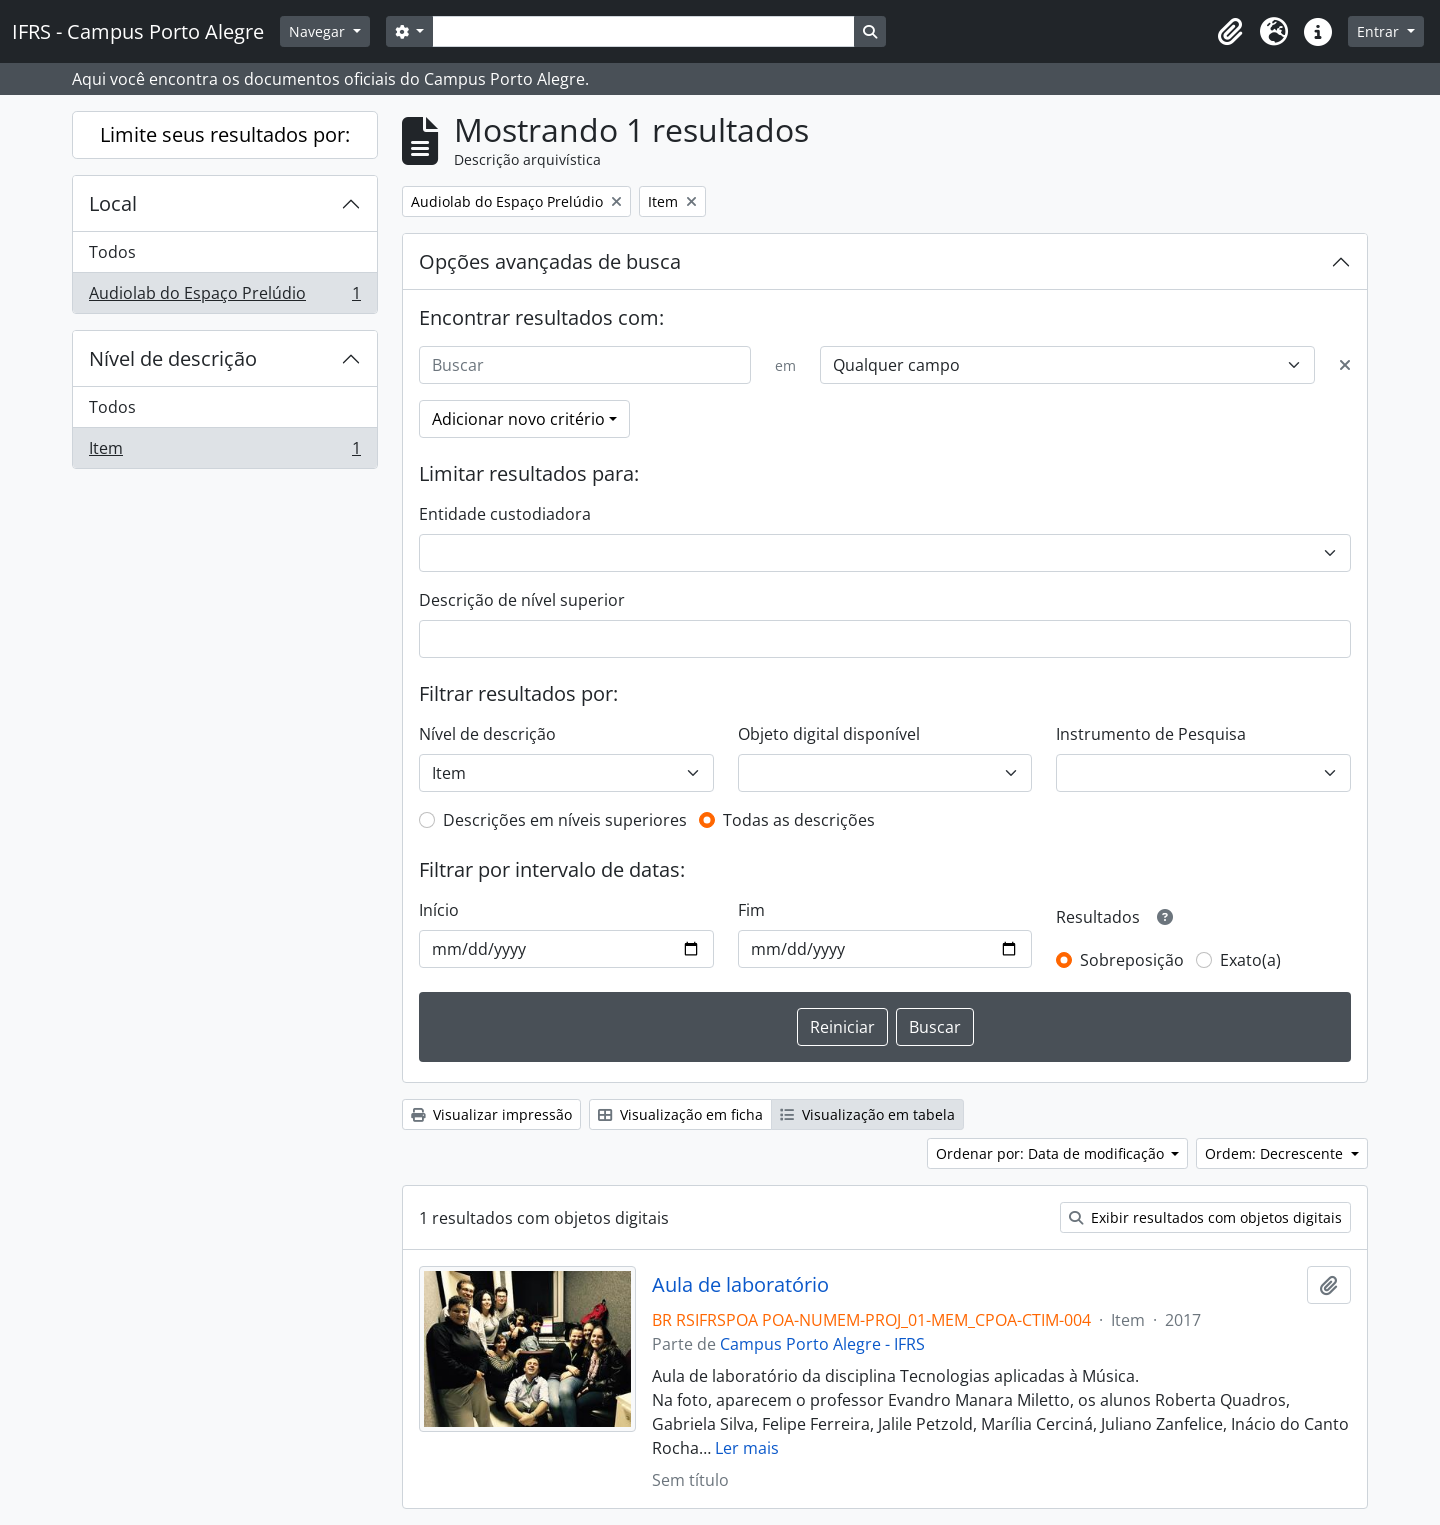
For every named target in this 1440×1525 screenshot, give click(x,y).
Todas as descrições (799, 820)
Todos (112, 252)
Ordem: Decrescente (1276, 1153)
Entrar (1380, 31)
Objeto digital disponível (829, 734)
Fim (751, 910)
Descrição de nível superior (522, 600)
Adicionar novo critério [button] (518, 419)
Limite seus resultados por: (225, 134)
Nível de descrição (173, 358)
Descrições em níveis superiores (565, 820)
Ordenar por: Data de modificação (1052, 1153)
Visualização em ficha (680, 1114)
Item (224, 452)
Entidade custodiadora (505, 514)
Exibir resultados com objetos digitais (1205, 1217)
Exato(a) (1250, 960)
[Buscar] (585, 365)
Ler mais (747, 1448)
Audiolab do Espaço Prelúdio (224, 297)
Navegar (319, 31)
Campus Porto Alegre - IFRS (822, 1344)
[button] (1230, 32)
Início (439, 910)
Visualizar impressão (491, 1114)
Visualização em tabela (867, 1114)
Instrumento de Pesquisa (1151, 734)
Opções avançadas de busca (550, 261)
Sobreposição (1132, 960)
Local (113, 203)
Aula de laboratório (740, 1285)
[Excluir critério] (1345, 365)
